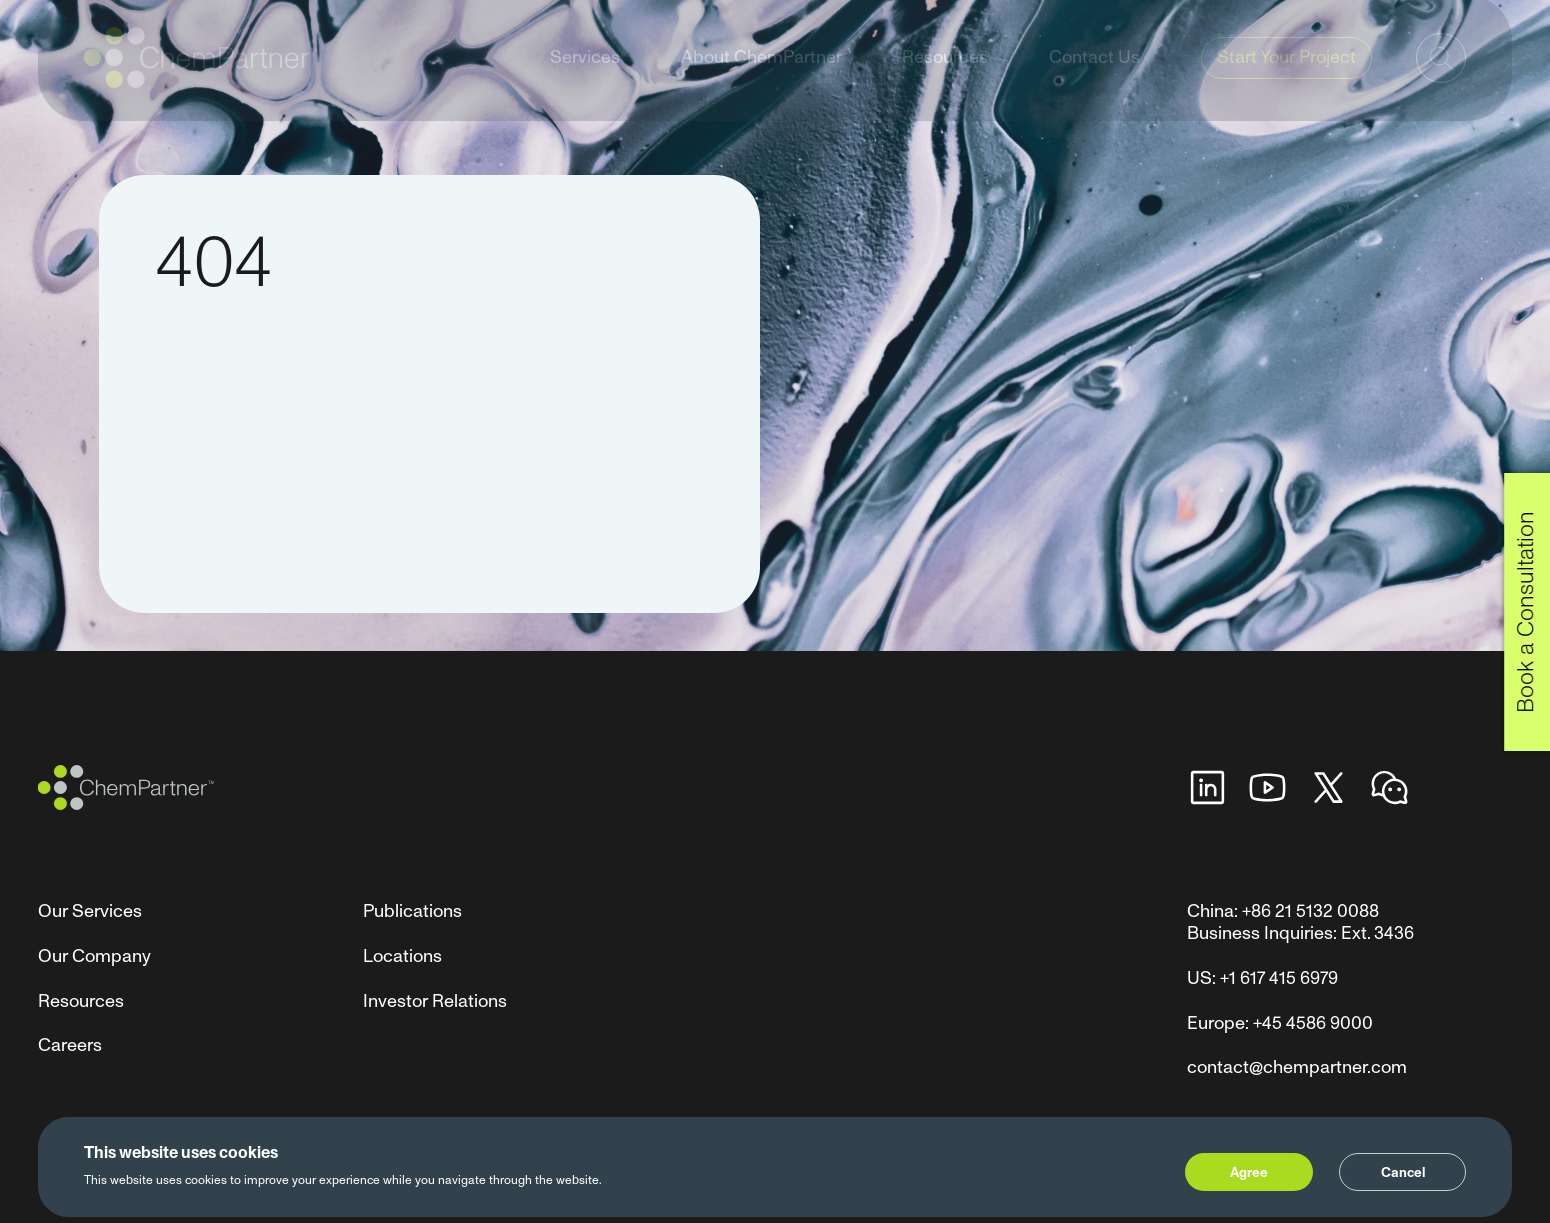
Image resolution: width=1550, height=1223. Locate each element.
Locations (402, 956)
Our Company (94, 956)
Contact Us (1094, 76)
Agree (1249, 1172)
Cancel (1403, 1172)
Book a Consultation (1526, 612)
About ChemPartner (761, 76)
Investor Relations (435, 1001)
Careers (70, 1045)
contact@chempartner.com (1297, 1068)
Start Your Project (1286, 76)
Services (585, 76)
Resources (945, 76)
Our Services (90, 911)
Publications (412, 911)
